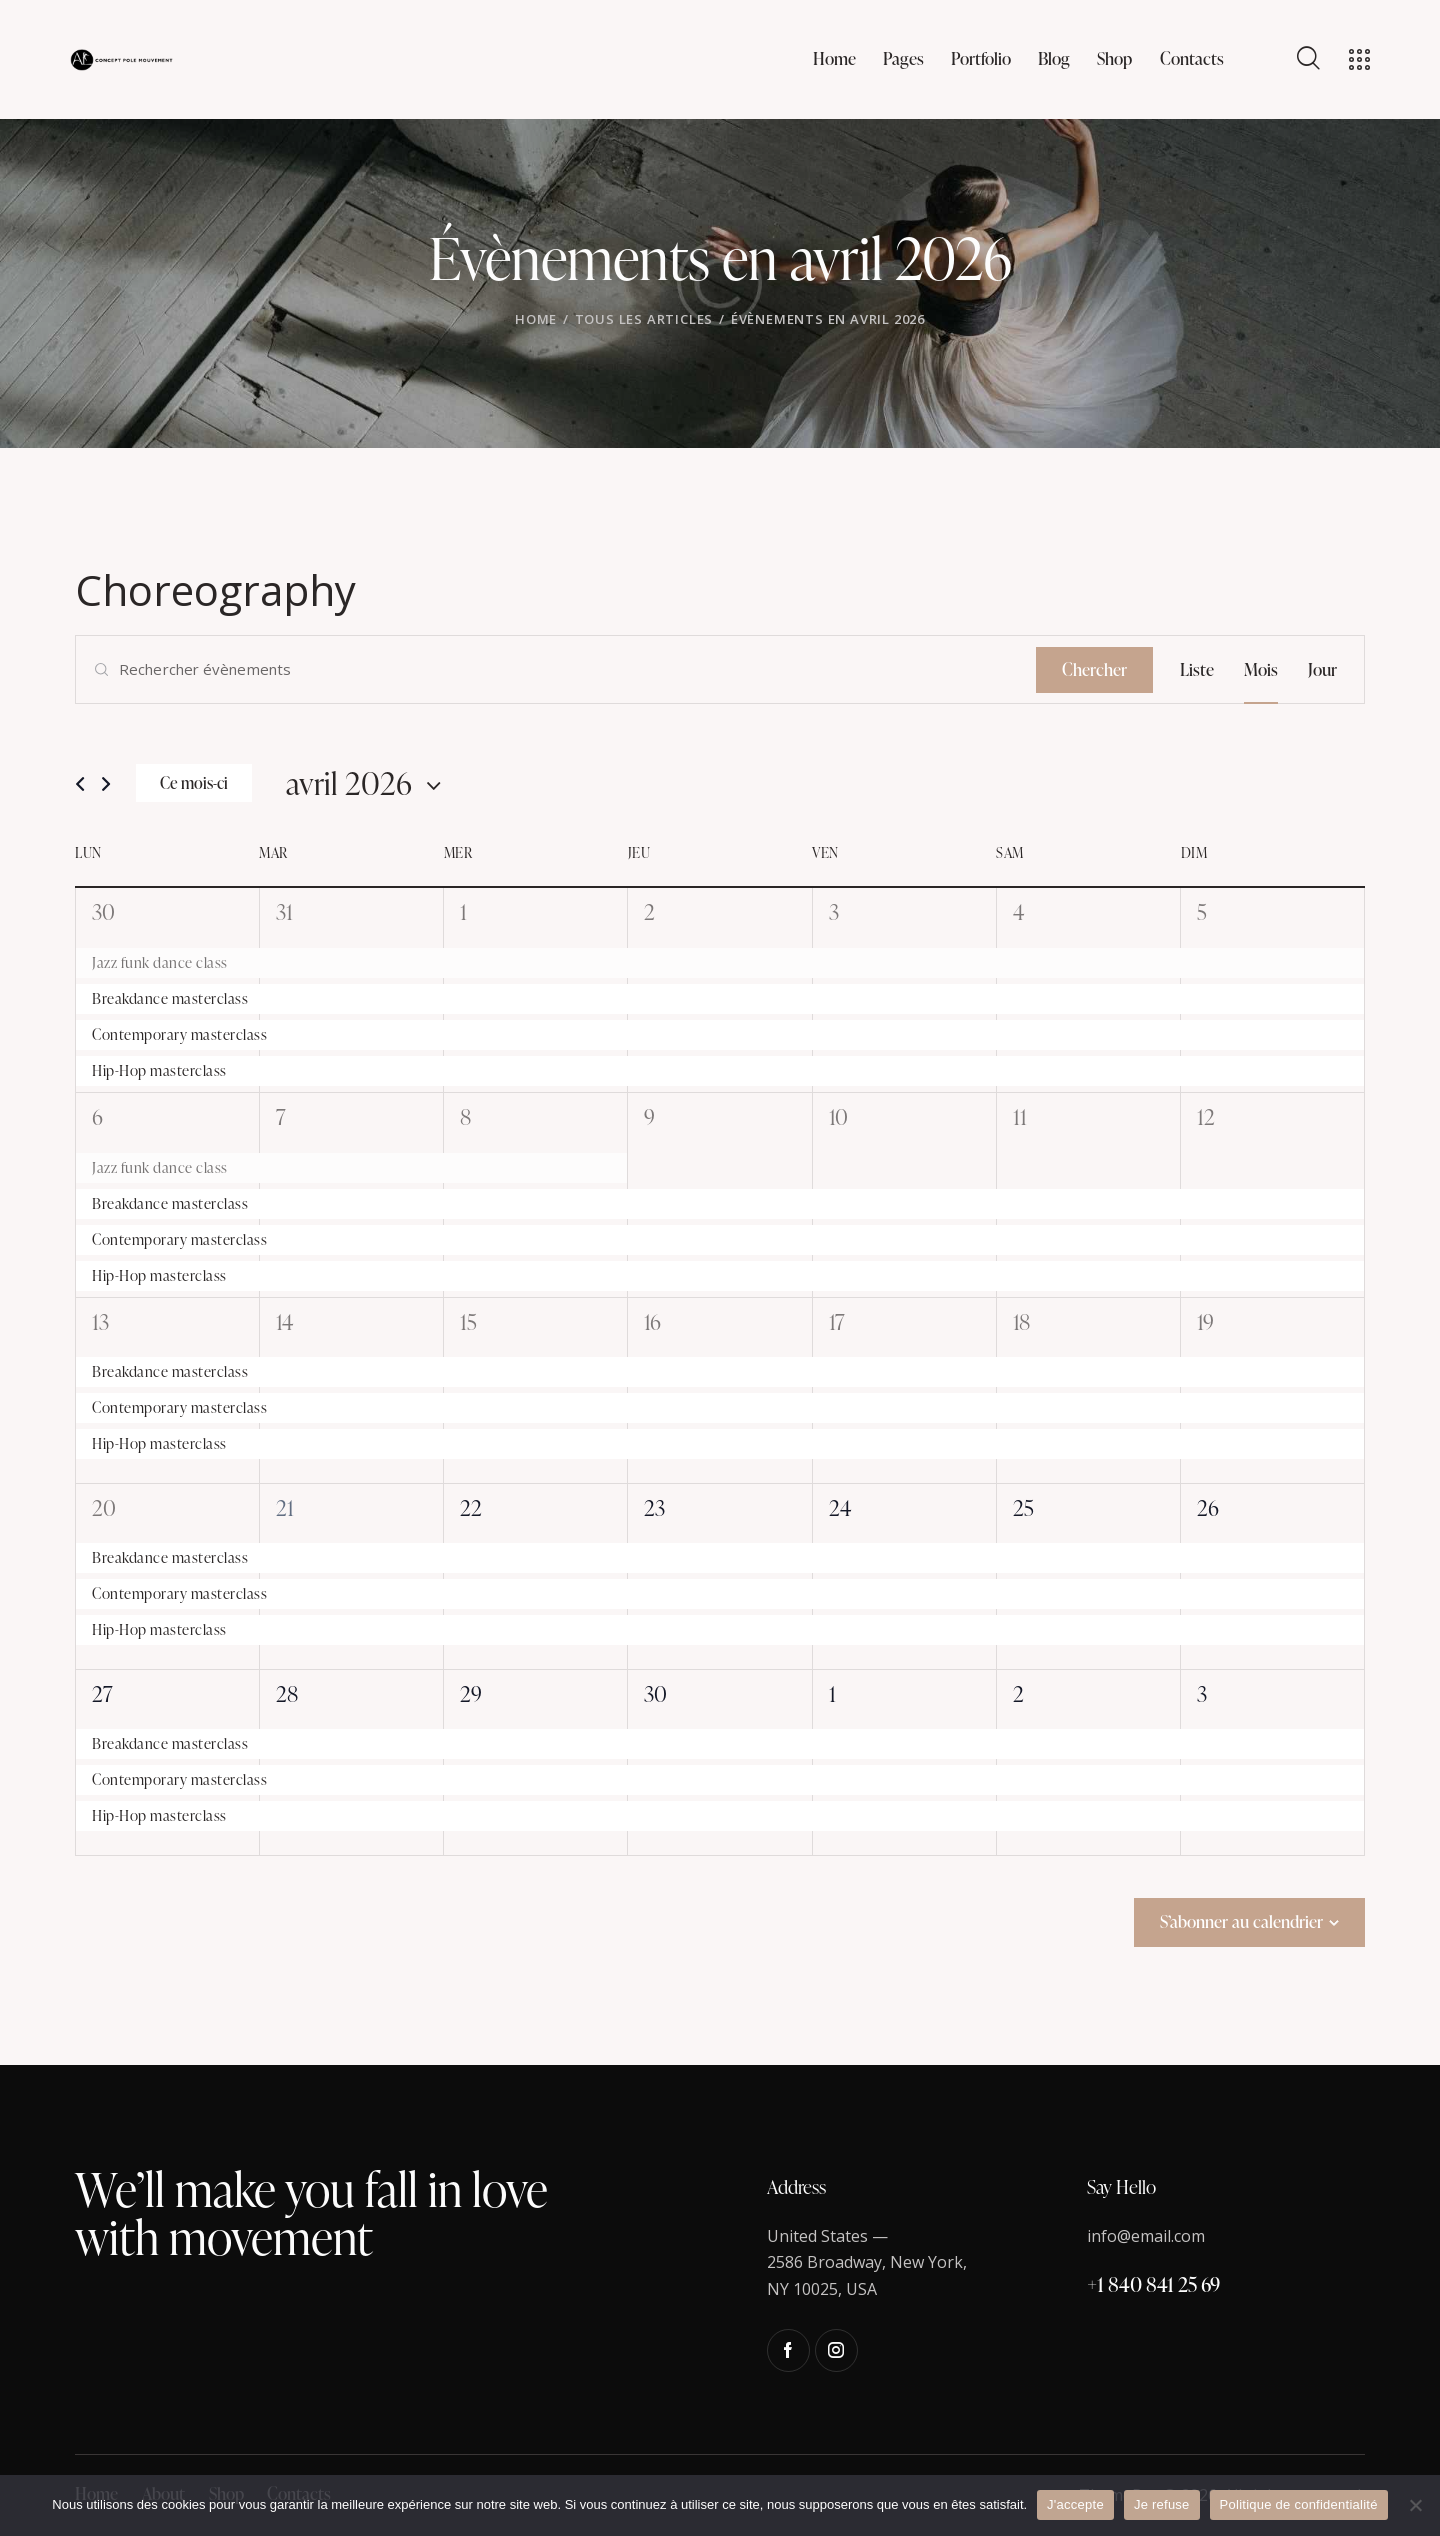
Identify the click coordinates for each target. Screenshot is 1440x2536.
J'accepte (1075, 2504)
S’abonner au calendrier (1241, 1921)
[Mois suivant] (106, 784)
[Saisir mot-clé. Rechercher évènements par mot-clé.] (556, 669)
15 (468, 1321)
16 (652, 1321)
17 (837, 1321)
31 (284, 911)
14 (284, 1321)
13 (100, 1321)
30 (103, 911)
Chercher (1094, 669)
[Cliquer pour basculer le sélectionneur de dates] (349, 782)
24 (840, 1507)
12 (1206, 1116)
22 (471, 1507)
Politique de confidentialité (1299, 2504)
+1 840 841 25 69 (1153, 2284)
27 (102, 1693)
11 (1020, 1116)
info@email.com (1146, 2236)
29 (471, 1693)
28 (287, 1693)
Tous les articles (644, 319)
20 (104, 1507)
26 (1208, 1507)
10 (838, 1116)
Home (536, 319)
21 (285, 1507)
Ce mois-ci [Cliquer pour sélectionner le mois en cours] (194, 783)
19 (1205, 1321)
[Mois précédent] (80, 784)
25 (1023, 1507)
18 (1021, 1321)
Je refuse (1162, 2504)
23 (654, 1507)
